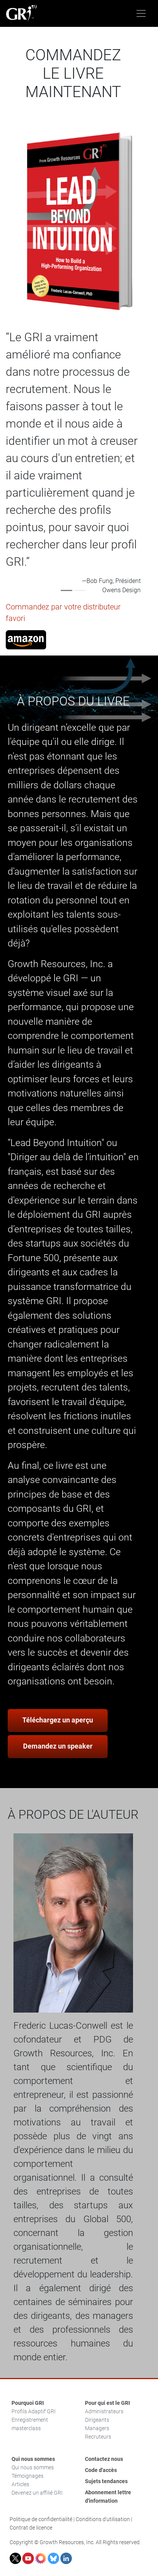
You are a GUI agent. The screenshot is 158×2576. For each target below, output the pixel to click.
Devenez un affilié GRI (37, 2493)
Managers (97, 2428)
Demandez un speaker (58, 1746)
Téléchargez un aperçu (57, 1720)
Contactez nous (104, 2459)
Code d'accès (101, 2470)
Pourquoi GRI (28, 2403)
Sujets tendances (106, 2481)
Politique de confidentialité (41, 2519)
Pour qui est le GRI (107, 2403)
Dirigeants (97, 2420)
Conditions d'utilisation (103, 2519)
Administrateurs (104, 2411)
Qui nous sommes (33, 2459)
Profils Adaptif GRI (34, 2411)
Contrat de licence (31, 2528)
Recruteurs (98, 2437)
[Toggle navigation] (141, 13)
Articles (20, 2484)
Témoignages (27, 2476)
